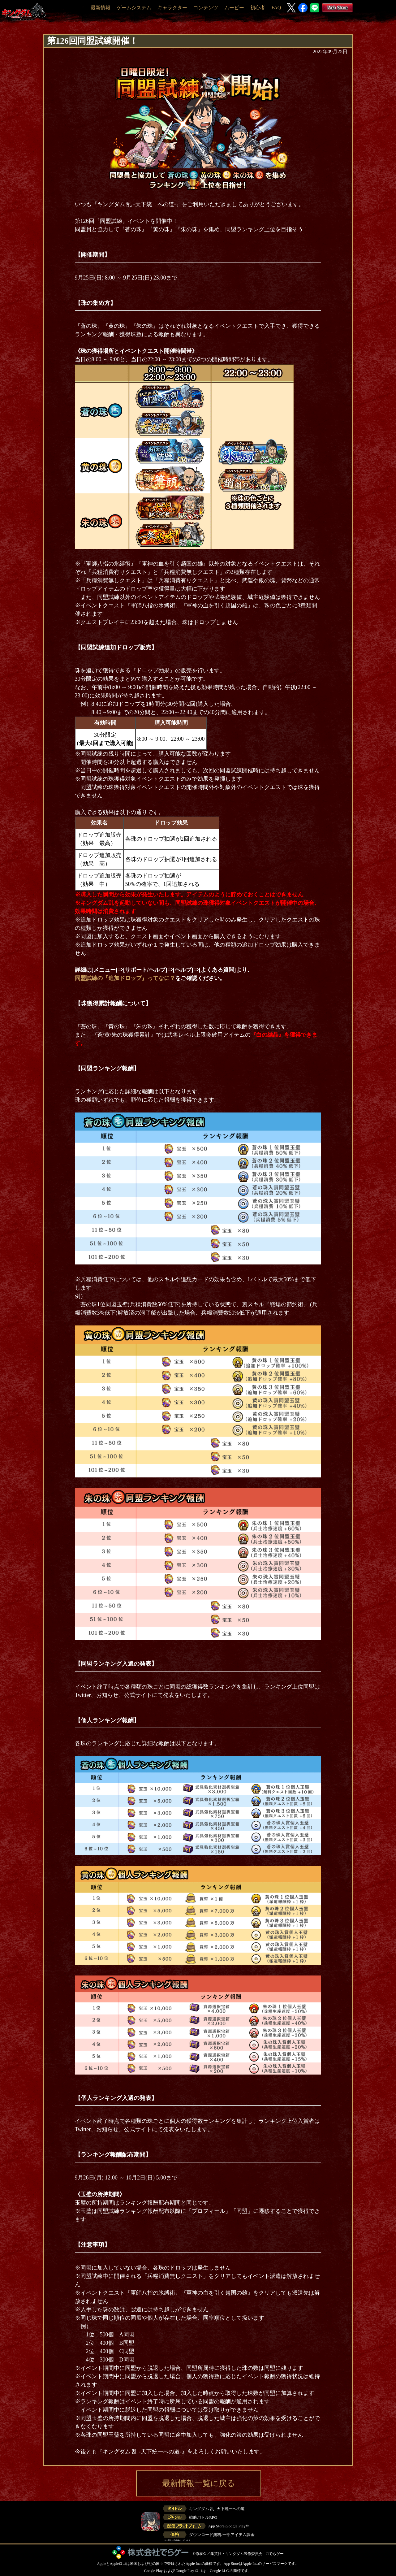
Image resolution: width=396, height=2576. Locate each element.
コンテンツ (205, 7)
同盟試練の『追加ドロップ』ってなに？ (125, 978)
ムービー (234, 7)
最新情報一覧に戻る (198, 2483)
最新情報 (100, 7)
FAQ (276, 7)
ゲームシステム (134, 7)
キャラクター (172, 7)
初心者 (257, 7)
